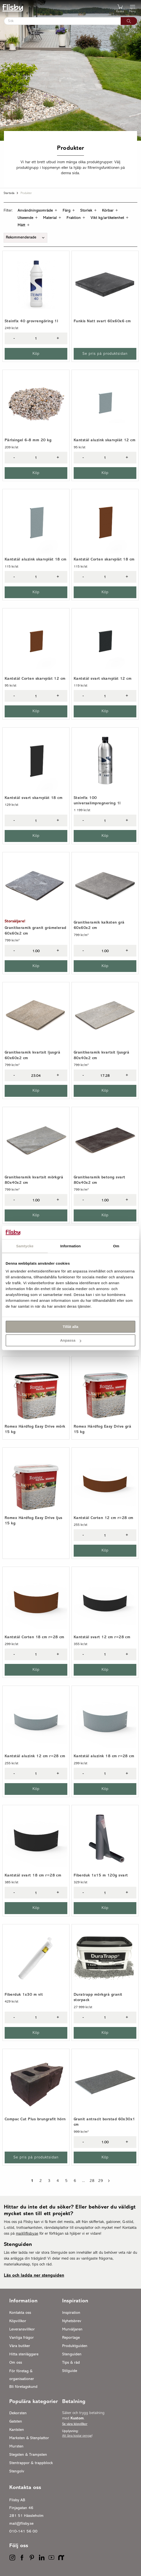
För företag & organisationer (21, 2375)
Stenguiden (72, 2354)
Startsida (9, 193)
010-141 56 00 (23, 2531)
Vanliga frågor (21, 2338)
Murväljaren (72, 2329)
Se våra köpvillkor (74, 2424)
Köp (36, 354)
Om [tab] (116, 1246)
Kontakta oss (20, 2313)
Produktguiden (74, 2346)
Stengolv (16, 2471)
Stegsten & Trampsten (28, 2455)
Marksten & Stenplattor (29, 2438)
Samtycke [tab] (25, 1246)
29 (100, 2181)
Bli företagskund (23, 2387)
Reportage (71, 2338)
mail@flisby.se (21, 2524)
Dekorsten (18, 2413)
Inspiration (71, 2313)
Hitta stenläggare (23, 2354)
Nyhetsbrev (71, 2321)
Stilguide (69, 2371)
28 (92, 2181)
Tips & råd (71, 2363)
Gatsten (15, 2422)
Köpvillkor (17, 2321)
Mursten (16, 2446)
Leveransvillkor (22, 2329)
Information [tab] (70, 1246)
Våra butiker (19, 2346)
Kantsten (16, 2430)
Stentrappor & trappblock (31, 2463)
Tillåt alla (70, 1327)
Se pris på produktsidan (105, 354)
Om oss (15, 2363)
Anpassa (70, 1340)
